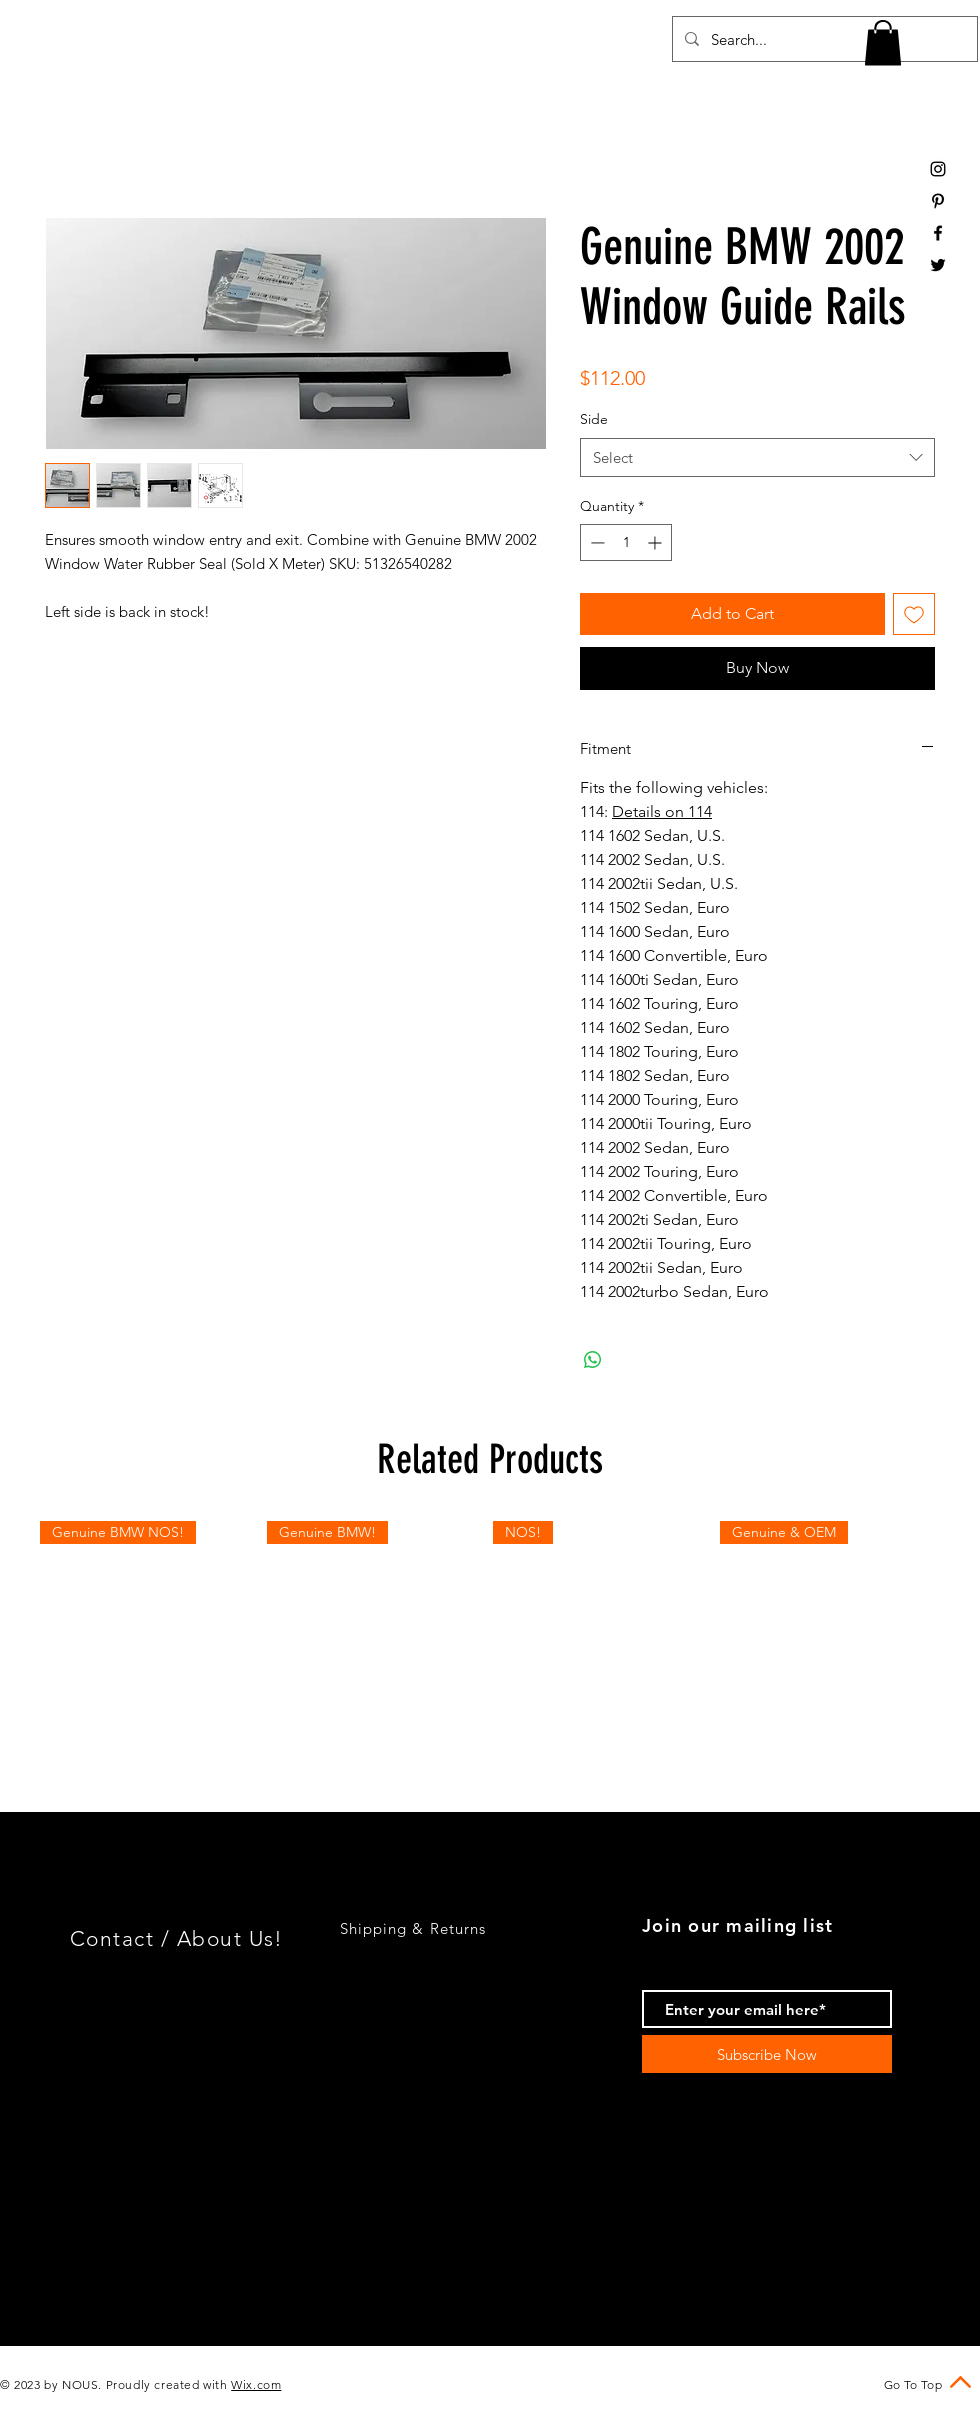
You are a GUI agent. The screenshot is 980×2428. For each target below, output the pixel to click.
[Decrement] (595, 542)
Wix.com (256, 2384)
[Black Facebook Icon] (938, 233)
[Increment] (656, 542)
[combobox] (757, 457)
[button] (883, 42)
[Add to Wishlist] (914, 614)
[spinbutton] (626, 542)
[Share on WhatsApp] (593, 1360)
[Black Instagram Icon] (938, 169)
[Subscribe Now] (767, 2054)
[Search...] (823, 39)
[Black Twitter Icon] (938, 265)
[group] (490, 1631)
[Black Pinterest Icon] (938, 201)
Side (594, 419)
